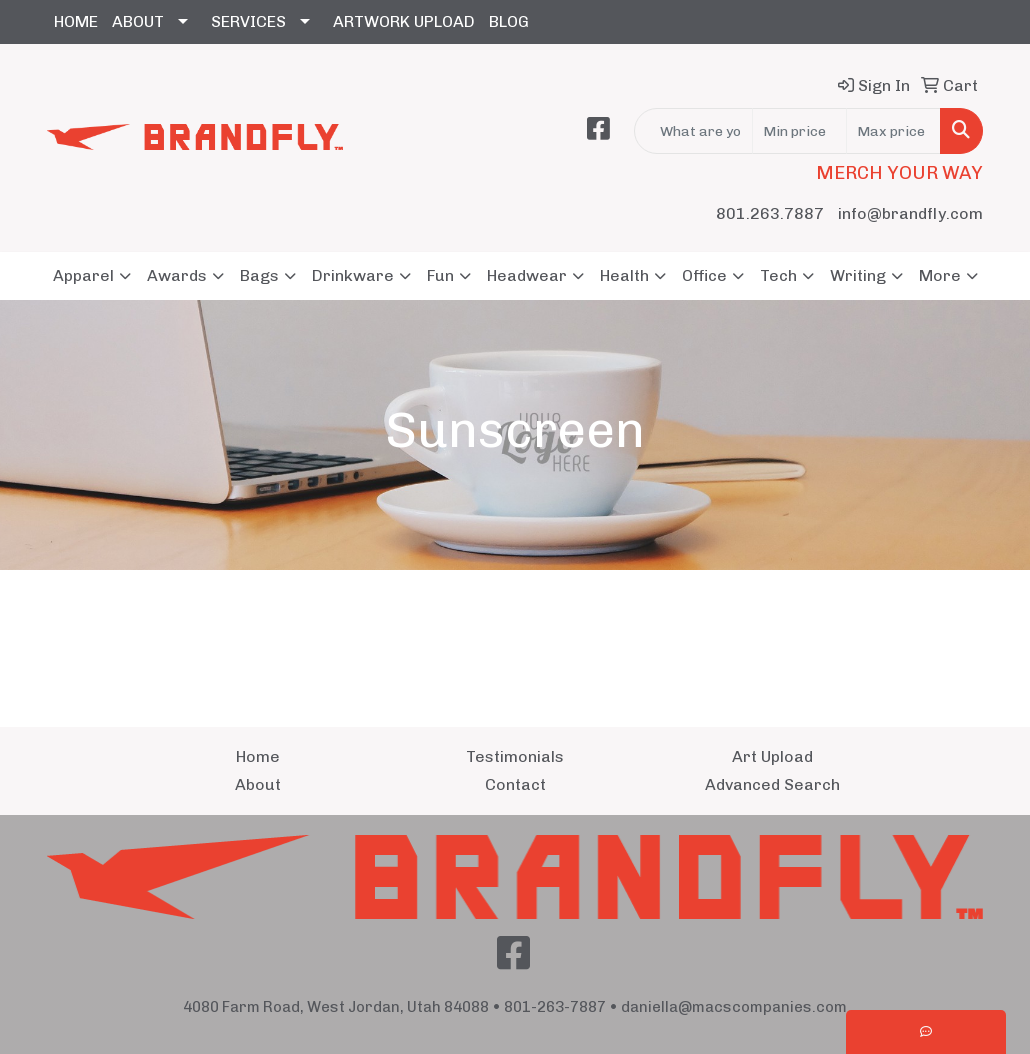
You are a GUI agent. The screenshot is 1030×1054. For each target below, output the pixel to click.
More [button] (940, 275)
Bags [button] (259, 275)
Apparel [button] (83, 275)
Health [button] (624, 275)
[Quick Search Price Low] (799, 131)
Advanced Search (772, 784)
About (258, 784)
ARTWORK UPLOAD (404, 21)
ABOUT (138, 21)
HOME (76, 21)
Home (258, 756)
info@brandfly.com (910, 213)
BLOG (509, 21)
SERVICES (248, 21)
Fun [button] (440, 275)
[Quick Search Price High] (893, 131)
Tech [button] (778, 275)
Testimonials (515, 756)
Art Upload (772, 756)
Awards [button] (177, 275)
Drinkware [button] (353, 275)
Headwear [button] (527, 275)
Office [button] (704, 275)
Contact (515, 784)
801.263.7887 (770, 213)
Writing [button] (858, 275)
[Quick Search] (693, 131)
